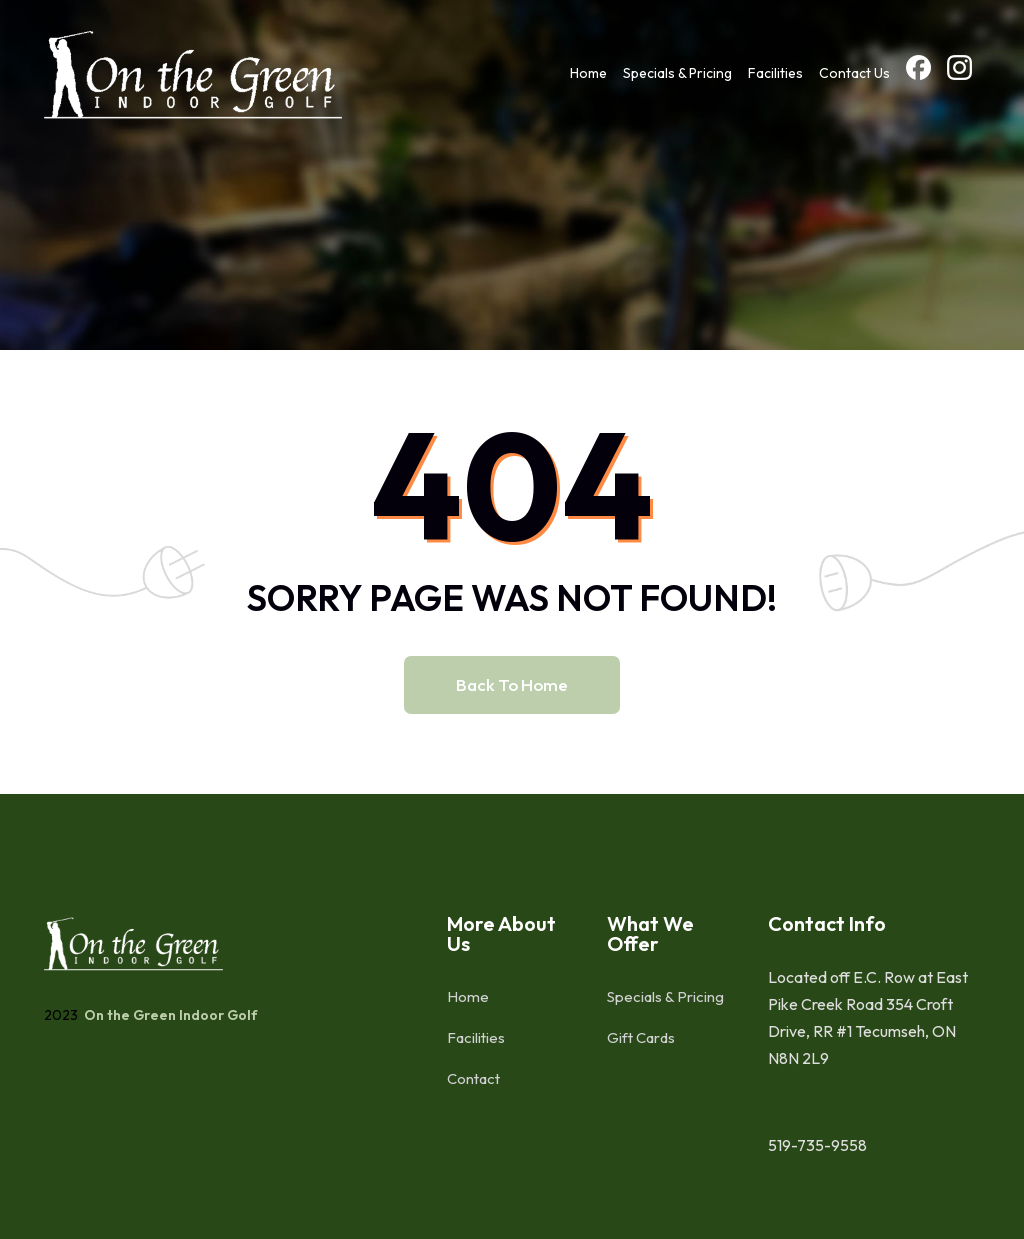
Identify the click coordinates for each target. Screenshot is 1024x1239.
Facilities (775, 73)
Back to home (512, 684)
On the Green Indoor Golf (169, 1015)
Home (588, 73)
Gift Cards (641, 1037)
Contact (473, 1078)
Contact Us (854, 73)
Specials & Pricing (677, 73)
